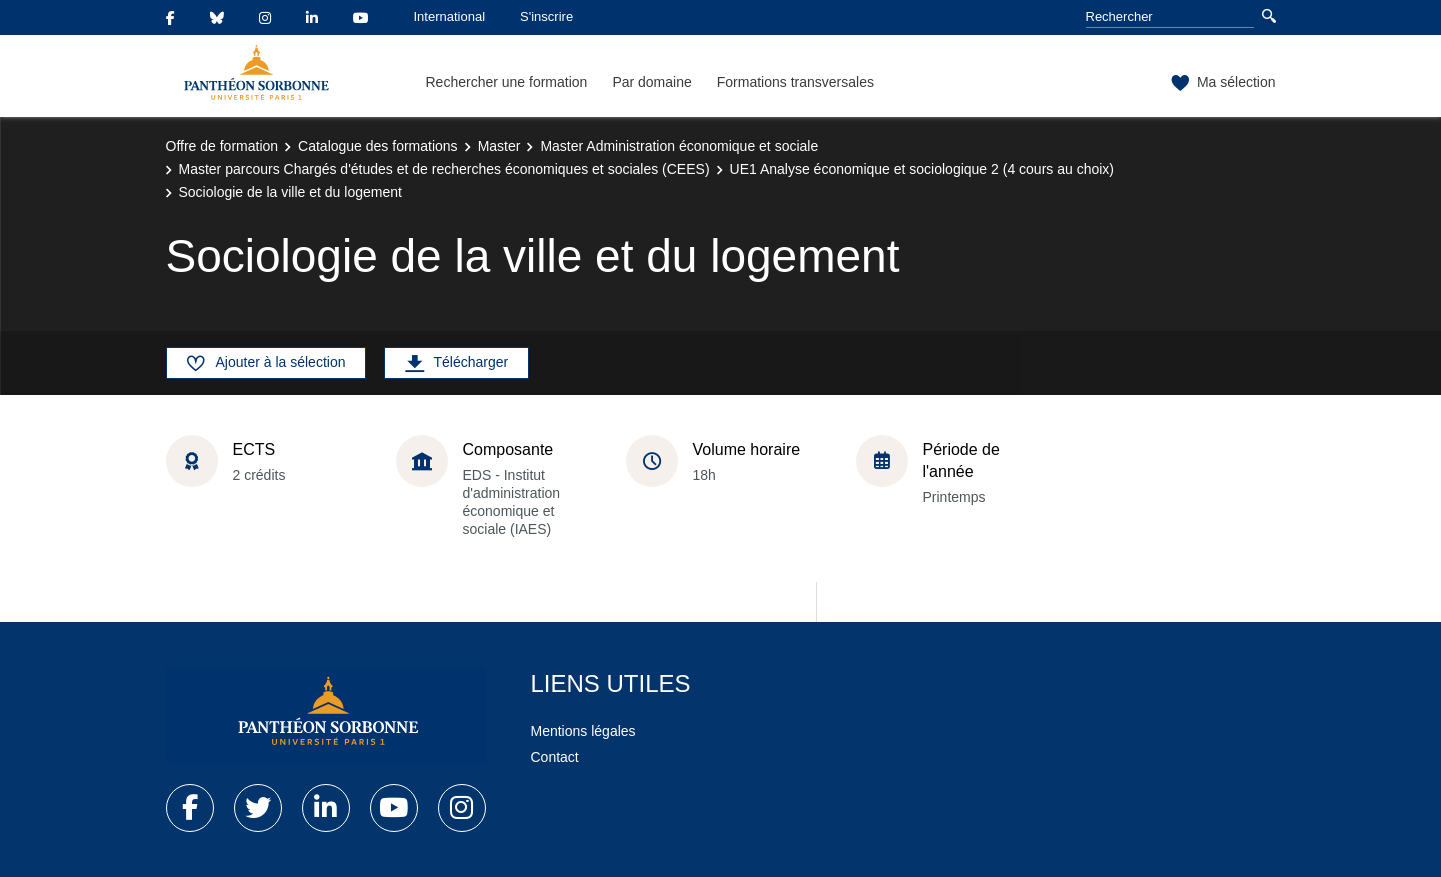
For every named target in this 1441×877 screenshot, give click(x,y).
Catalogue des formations (378, 146)
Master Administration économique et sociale (679, 146)
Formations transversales (795, 82)
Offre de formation (222, 146)
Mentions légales (583, 731)
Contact (555, 757)
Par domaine (651, 82)
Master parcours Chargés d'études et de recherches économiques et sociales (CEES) (444, 169)
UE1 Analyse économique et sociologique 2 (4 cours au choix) (922, 169)
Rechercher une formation (507, 82)
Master (499, 146)
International (450, 16)
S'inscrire (546, 16)
